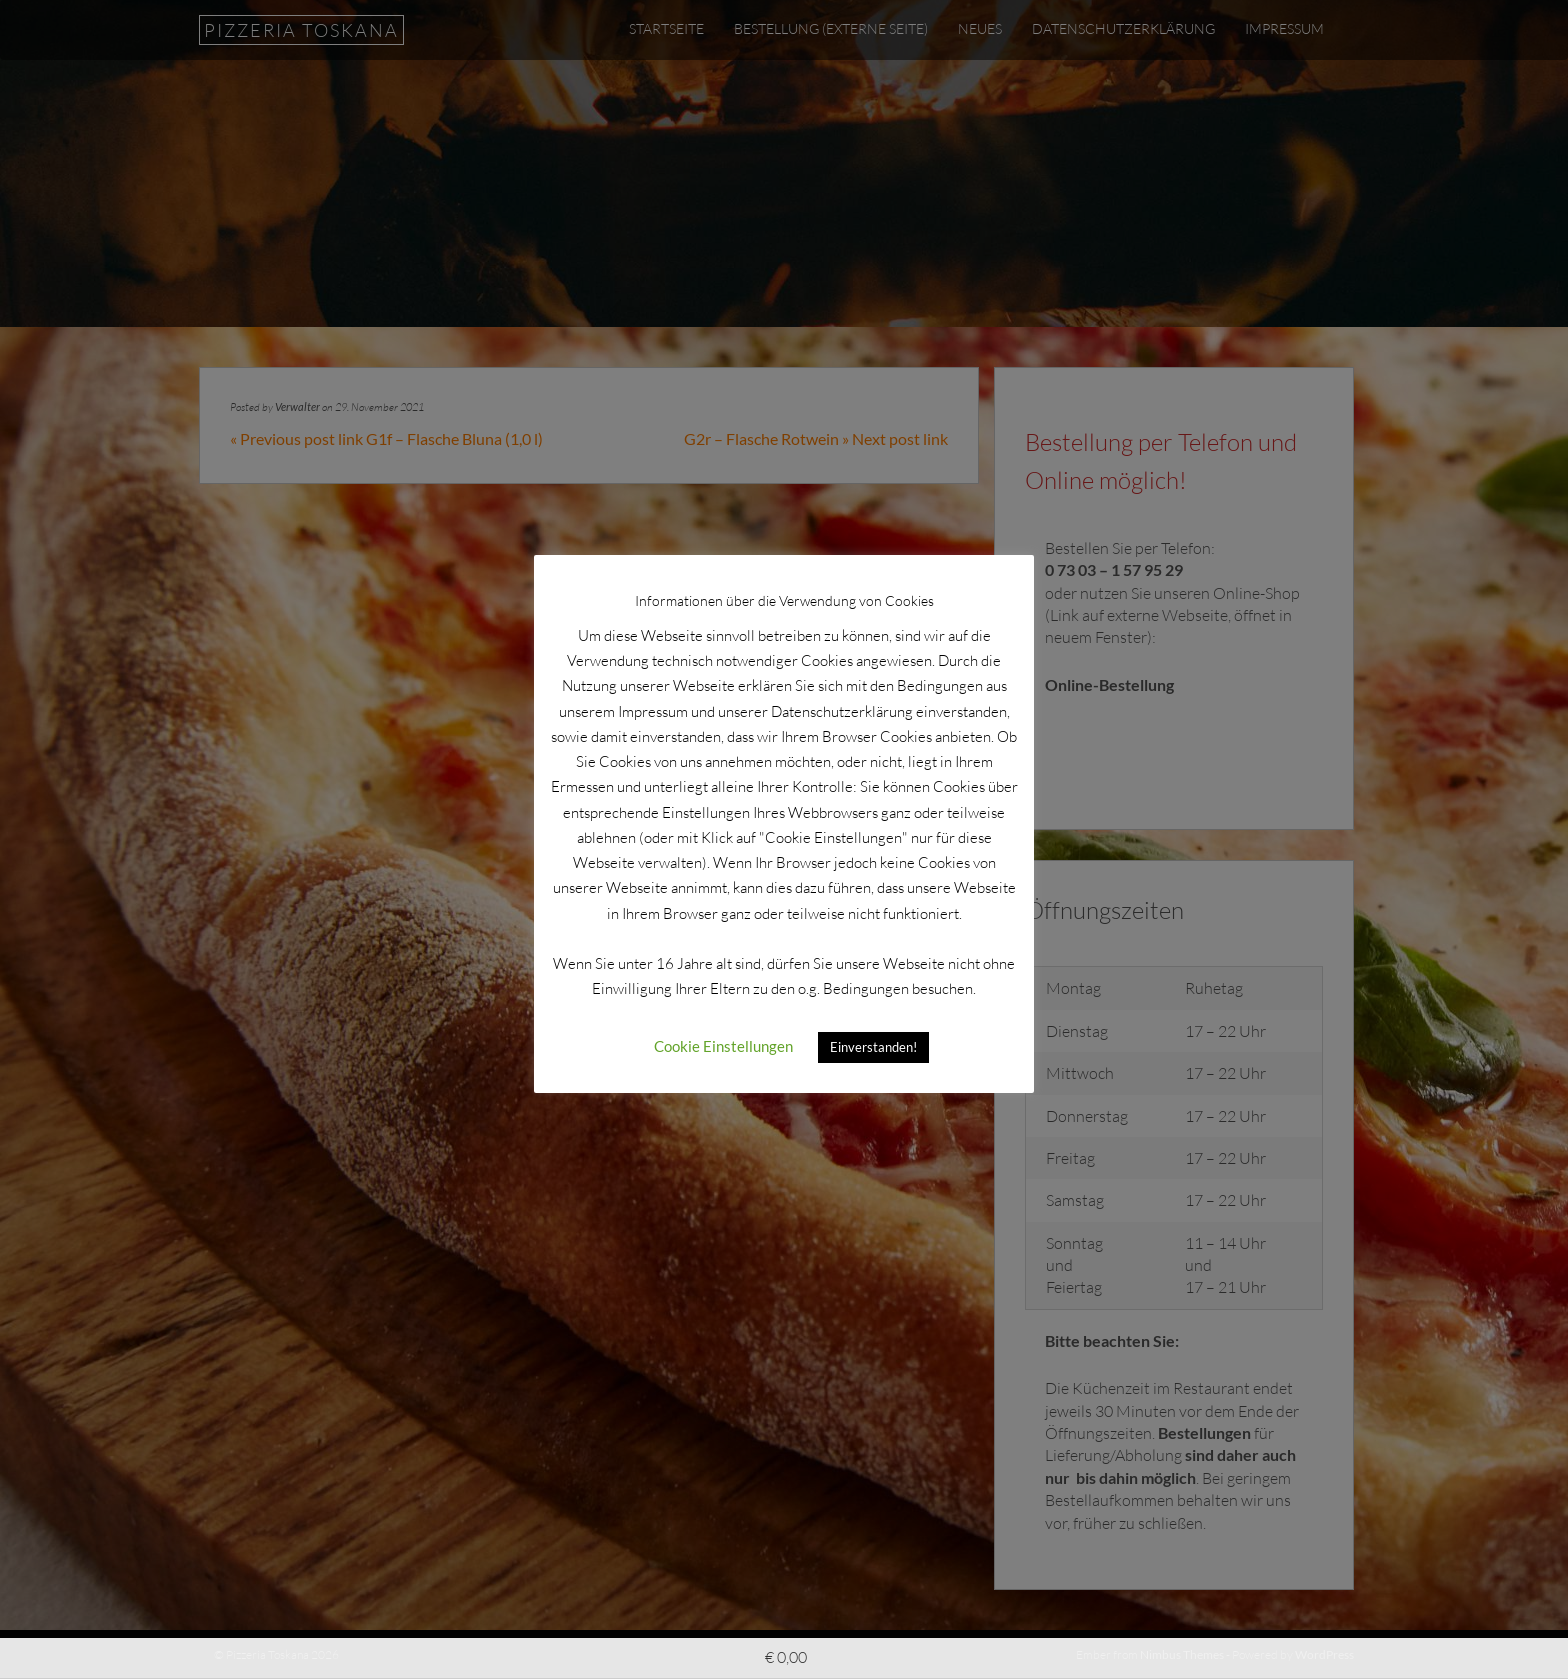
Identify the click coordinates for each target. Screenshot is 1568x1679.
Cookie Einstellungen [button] (723, 1046)
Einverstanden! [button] (873, 1047)
